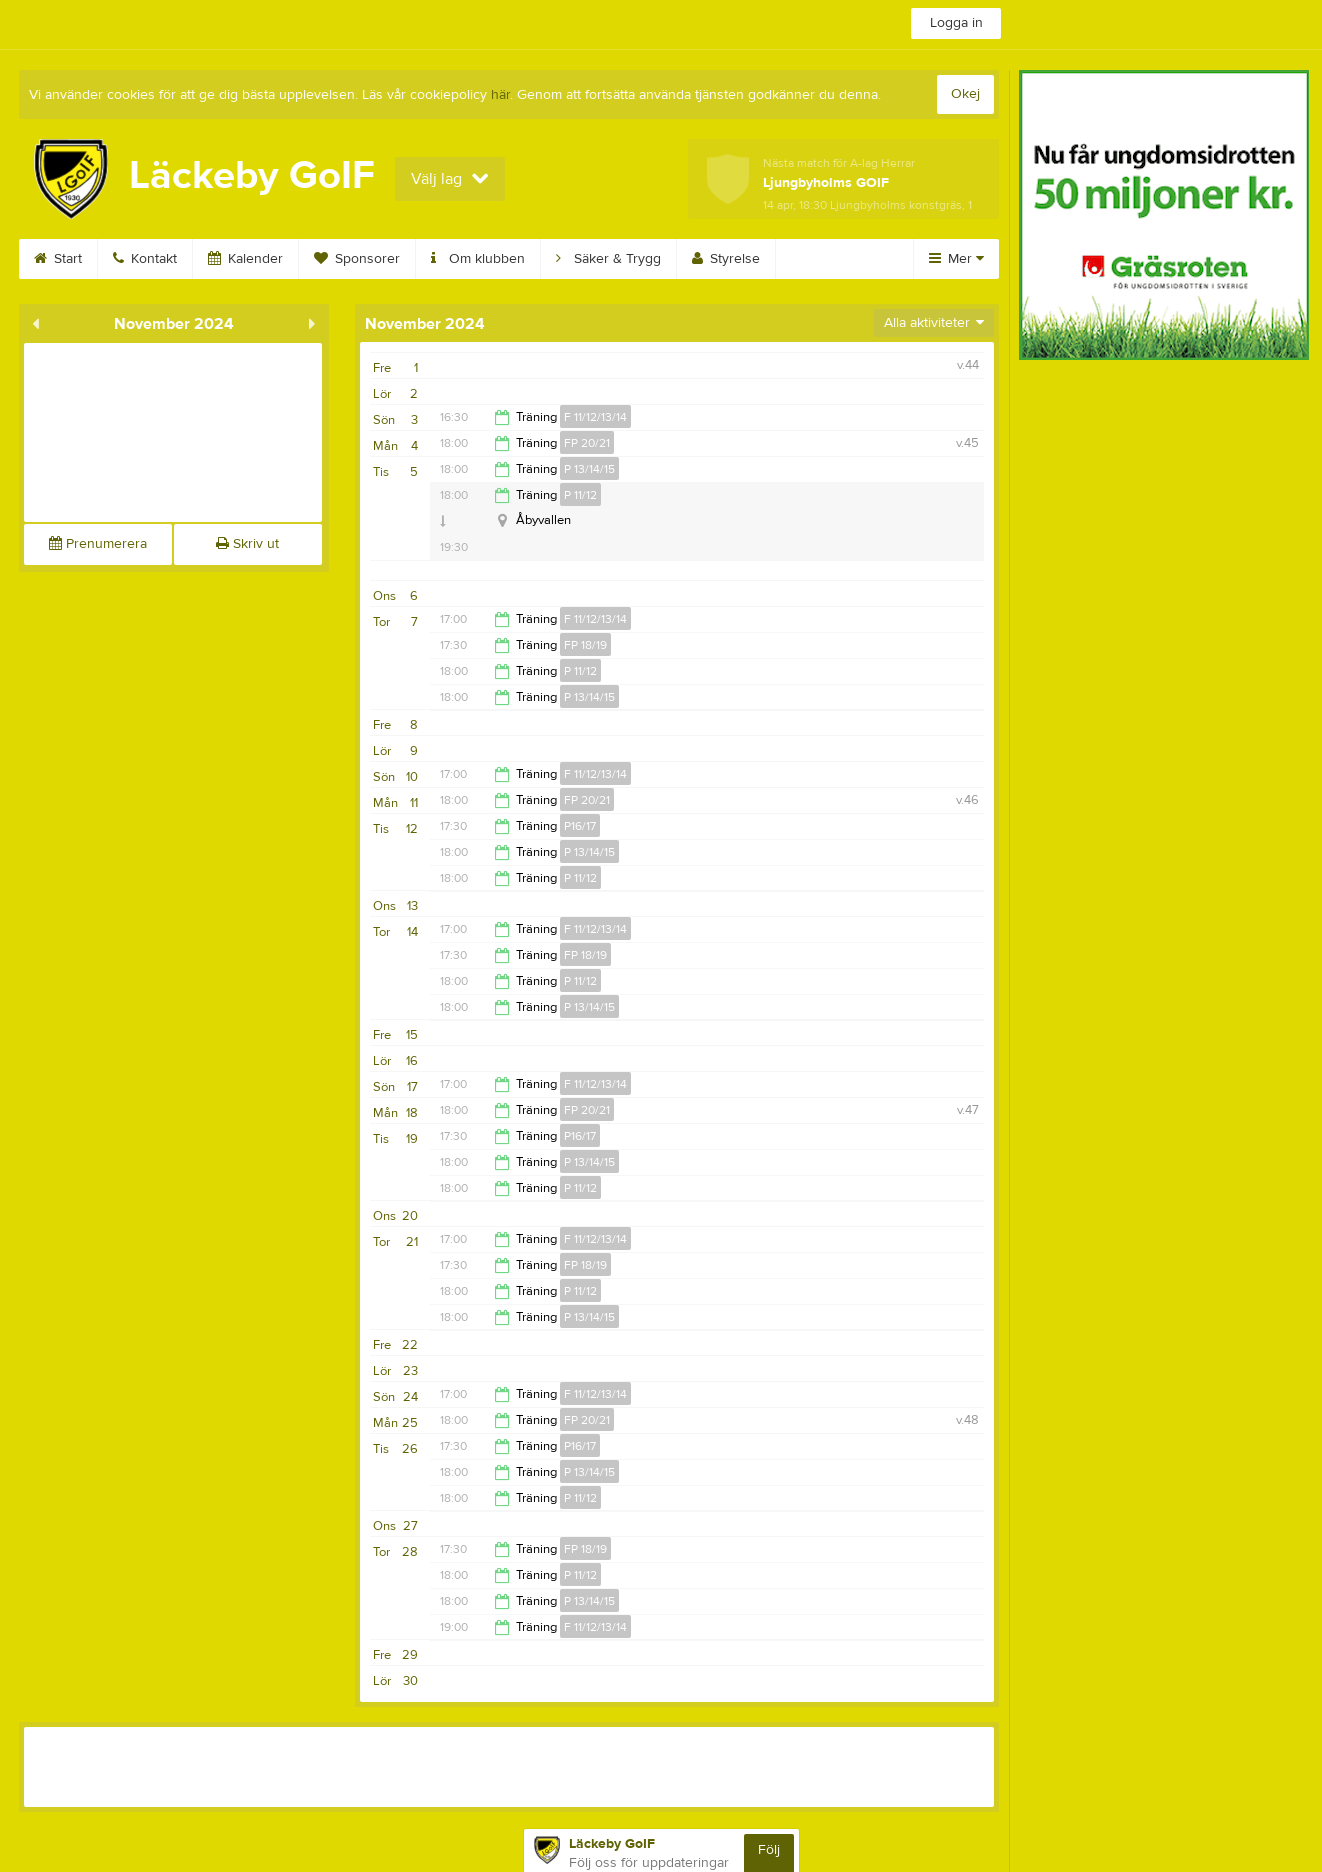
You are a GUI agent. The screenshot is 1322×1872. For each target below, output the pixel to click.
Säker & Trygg (608, 259)
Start (58, 259)
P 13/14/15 (589, 469)
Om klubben (478, 259)
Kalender (245, 259)
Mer (956, 259)
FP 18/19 (585, 645)
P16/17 (580, 826)
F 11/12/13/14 (595, 417)
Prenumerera (98, 544)
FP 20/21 (587, 443)
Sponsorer (357, 259)
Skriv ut (247, 544)
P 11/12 (580, 495)
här (500, 95)
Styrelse (726, 259)
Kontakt (145, 259)
